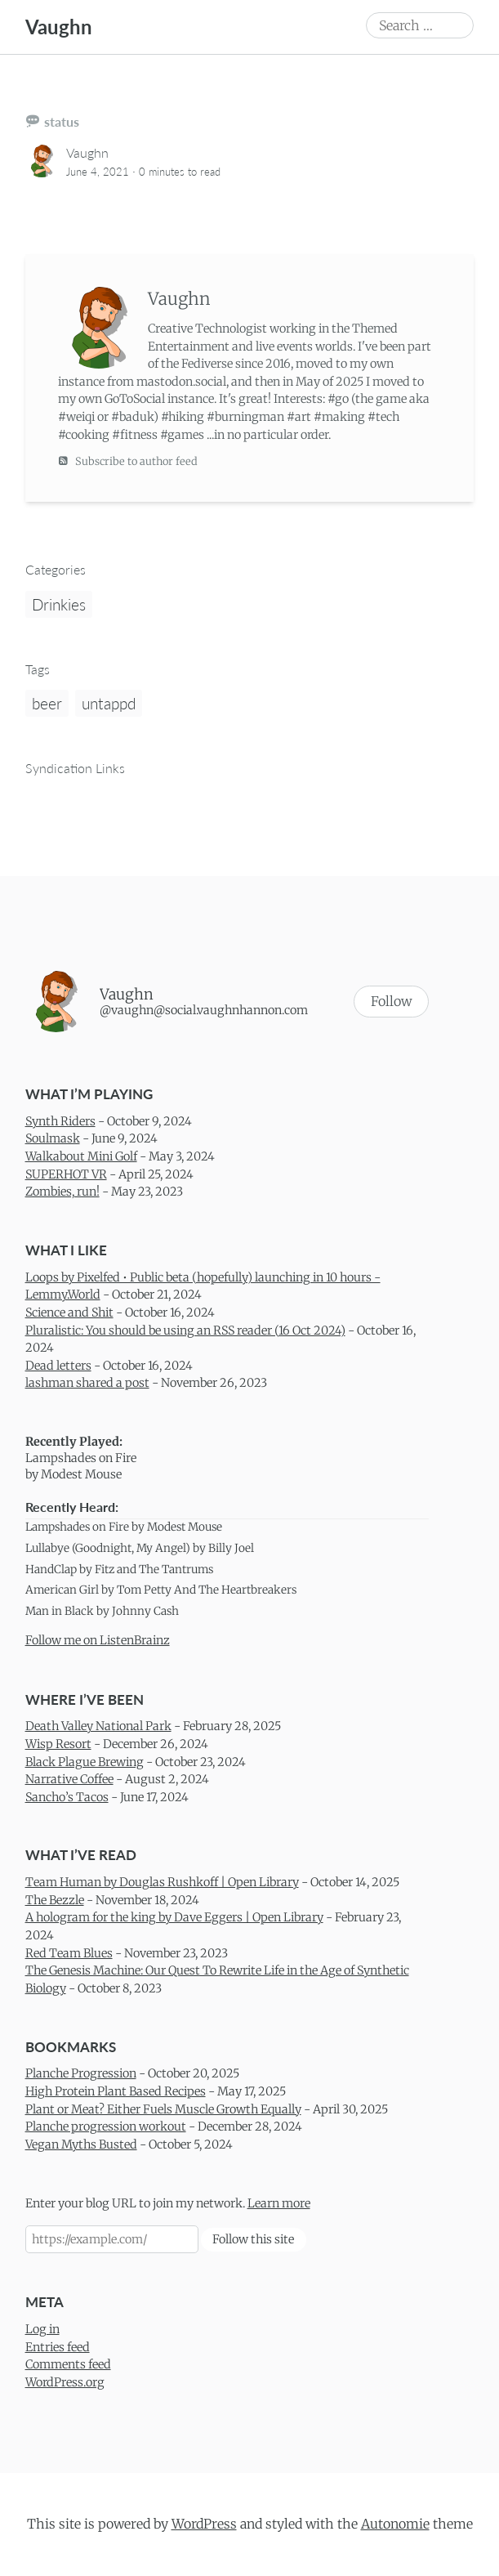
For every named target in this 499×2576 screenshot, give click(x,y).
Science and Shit (69, 1312)
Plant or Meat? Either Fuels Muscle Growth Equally (163, 2108)
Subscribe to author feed (128, 460)
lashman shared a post (87, 1382)
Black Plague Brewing (84, 1761)
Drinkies (59, 604)
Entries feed (57, 2346)
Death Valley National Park (98, 1726)
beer (47, 703)
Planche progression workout (105, 2126)
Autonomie (395, 2524)
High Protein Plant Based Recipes (115, 2091)
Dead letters (58, 1365)
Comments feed (68, 2364)
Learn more (278, 2203)
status (61, 121)
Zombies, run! (62, 1191)
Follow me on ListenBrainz (97, 1640)
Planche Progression (80, 2073)
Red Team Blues (69, 1952)
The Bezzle (54, 1900)
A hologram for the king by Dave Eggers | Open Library (174, 1917)
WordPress (204, 2524)
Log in (42, 2329)
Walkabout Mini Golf (81, 1156)
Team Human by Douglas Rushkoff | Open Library (162, 1882)
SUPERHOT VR (66, 1173)
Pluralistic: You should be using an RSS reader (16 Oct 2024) (185, 1329)
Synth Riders (60, 1121)
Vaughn (58, 26)
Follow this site (253, 2239)
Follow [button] (391, 1001)
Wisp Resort (58, 1744)
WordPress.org (65, 2382)
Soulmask (52, 1138)
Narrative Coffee (69, 1779)
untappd (109, 703)
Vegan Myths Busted (81, 2144)
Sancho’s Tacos (67, 1797)
